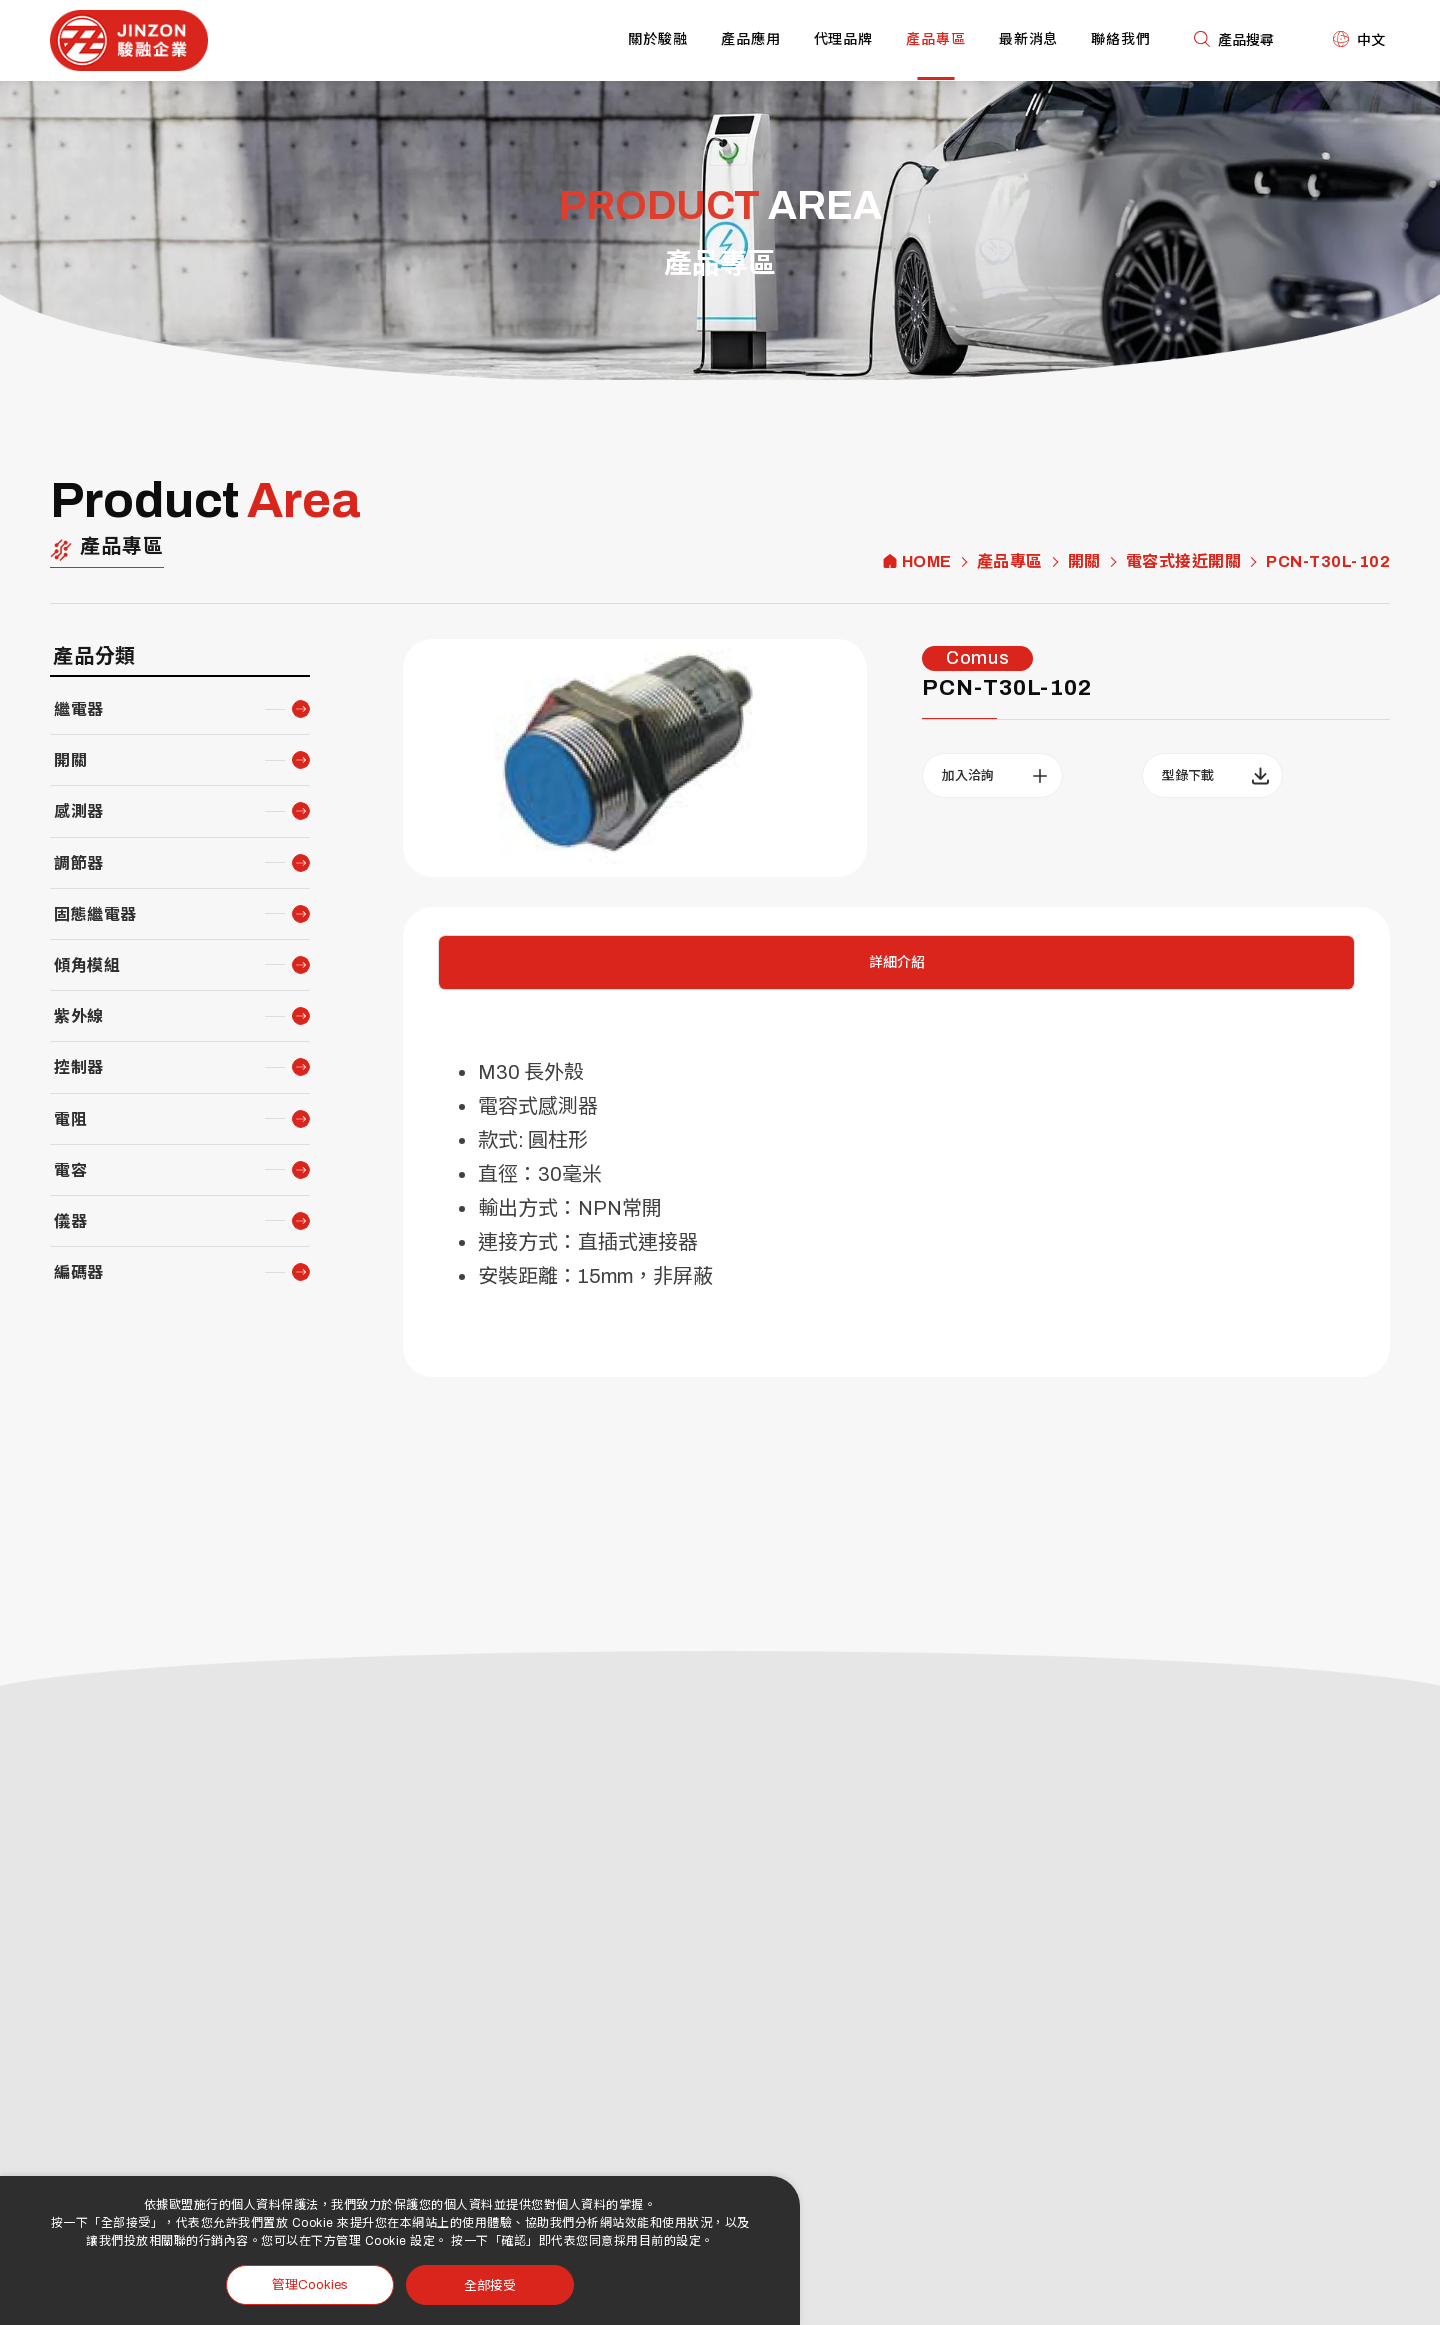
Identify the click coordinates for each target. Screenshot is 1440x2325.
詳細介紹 (897, 962)
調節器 (79, 863)
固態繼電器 (95, 914)
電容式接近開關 (1184, 562)
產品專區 (936, 39)
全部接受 (490, 2284)
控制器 (79, 1067)
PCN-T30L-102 (1328, 562)
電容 (70, 1170)
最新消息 (1029, 39)
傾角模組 (87, 965)
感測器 (79, 811)
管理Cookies (310, 2285)
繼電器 (79, 709)
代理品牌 (844, 39)
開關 (1084, 562)
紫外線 (79, 1016)
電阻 (70, 1119)
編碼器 (79, 1272)
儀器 (70, 1221)
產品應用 (751, 39)
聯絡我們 (1121, 39)
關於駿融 (658, 39)
